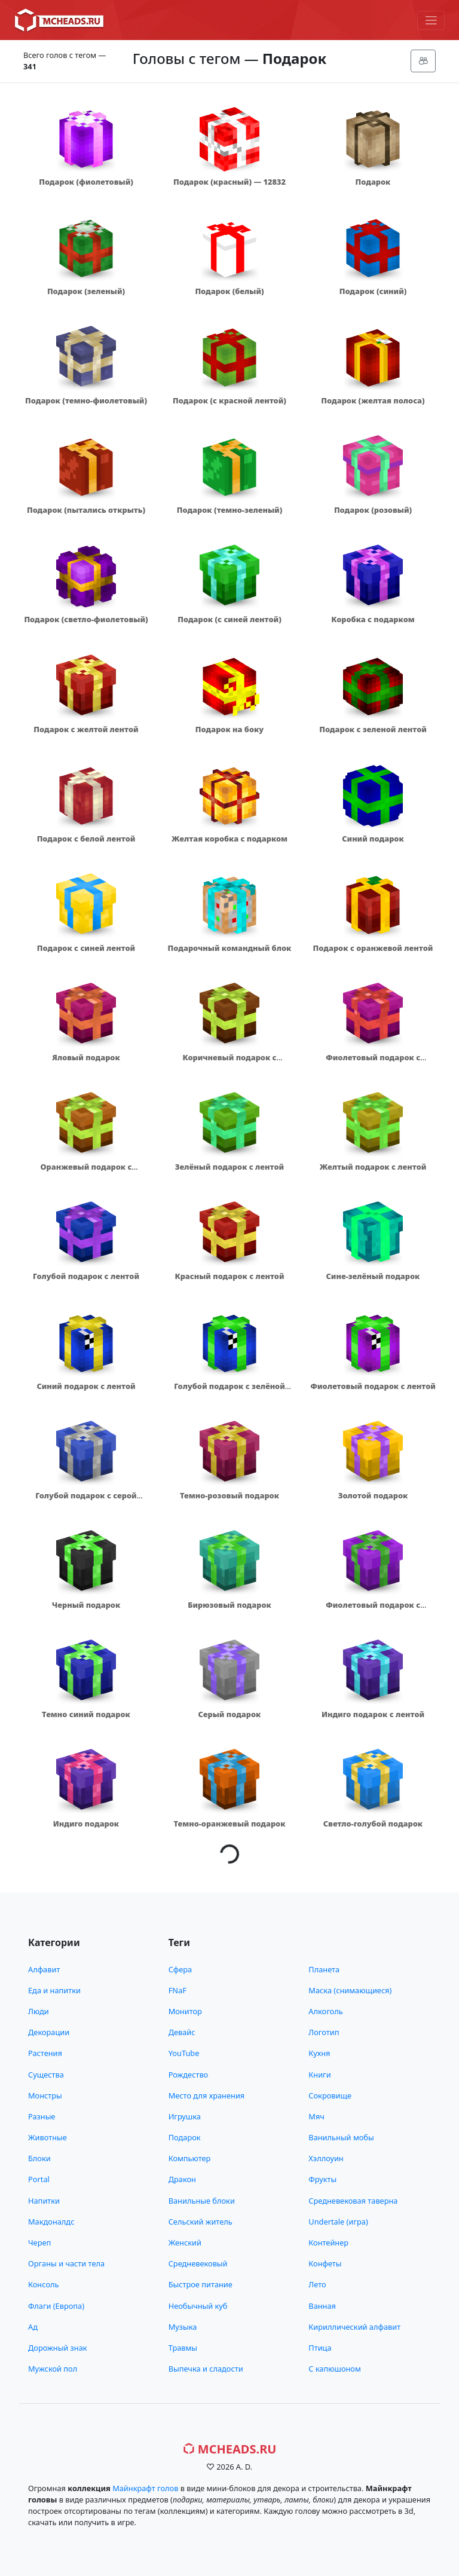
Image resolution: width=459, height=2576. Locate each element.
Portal (39, 2179)
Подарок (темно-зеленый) (230, 509)
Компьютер (190, 2158)
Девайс (182, 2032)
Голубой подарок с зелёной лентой (229, 1392)
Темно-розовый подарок (229, 1495)
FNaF (177, 1990)
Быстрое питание (200, 2284)
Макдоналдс (51, 2221)
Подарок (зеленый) (86, 291)
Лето (317, 2284)
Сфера (180, 1969)
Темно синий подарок (86, 1714)
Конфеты (324, 2263)
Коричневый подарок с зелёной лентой (229, 1063)
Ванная (322, 2305)
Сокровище (329, 2095)
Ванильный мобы (341, 2137)
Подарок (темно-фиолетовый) (86, 400)
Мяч (316, 2116)
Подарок (373, 181)
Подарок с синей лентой (86, 948)
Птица (319, 2347)
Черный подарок (86, 1604)
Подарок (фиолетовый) (86, 181)
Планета (323, 1969)
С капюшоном (334, 2368)
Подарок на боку (229, 729)
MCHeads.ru (230, 2449)
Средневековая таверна (352, 2200)
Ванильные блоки (202, 2200)
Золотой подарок (373, 1495)
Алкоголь (325, 2011)
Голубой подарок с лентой (86, 1276)
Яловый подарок (86, 1057)
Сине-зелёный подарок (373, 1276)
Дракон (182, 2179)
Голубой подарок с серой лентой (85, 1501)
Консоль (43, 2284)
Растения (45, 2053)
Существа (46, 2074)
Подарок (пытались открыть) (86, 509)
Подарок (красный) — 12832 (229, 181)
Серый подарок (229, 1714)
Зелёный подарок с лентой (229, 1166)
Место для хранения (207, 2095)
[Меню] (431, 20)
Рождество (189, 2074)
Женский (185, 2242)
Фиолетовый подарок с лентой (373, 1386)
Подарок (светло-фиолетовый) (86, 619)
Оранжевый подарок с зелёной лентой (85, 1172)
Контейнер (328, 2242)
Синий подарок (373, 838)
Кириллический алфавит (354, 2326)
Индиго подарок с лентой (373, 1714)
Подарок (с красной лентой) (229, 400)
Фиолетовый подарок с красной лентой (373, 1063)
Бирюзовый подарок (229, 1604)
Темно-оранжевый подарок (229, 1823)
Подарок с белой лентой (86, 838)
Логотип (323, 2032)
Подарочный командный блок (230, 948)
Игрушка (185, 2116)
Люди (38, 2011)
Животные (47, 2137)
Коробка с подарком (372, 619)
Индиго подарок (86, 1823)
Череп (39, 2242)
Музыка (183, 2326)
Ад (33, 2326)
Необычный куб (198, 2305)
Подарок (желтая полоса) (372, 400)
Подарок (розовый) (373, 509)
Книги (319, 2074)
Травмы (183, 2347)
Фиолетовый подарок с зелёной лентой (373, 1610)
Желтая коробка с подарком (229, 838)
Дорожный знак (57, 2347)
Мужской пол (52, 2368)
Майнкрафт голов (145, 2488)
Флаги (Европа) (56, 2305)
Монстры (45, 2095)
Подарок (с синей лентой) (229, 619)
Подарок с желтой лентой (85, 729)
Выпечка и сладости (206, 2368)
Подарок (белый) (229, 291)
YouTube (184, 2053)
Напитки (44, 2200)
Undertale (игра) (338, 2221)
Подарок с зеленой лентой (373, 729)
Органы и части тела (66, 2263)
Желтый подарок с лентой (373, 1166)
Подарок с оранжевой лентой (373, 948)
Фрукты (322, 2179)
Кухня (319, 2053)
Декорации (48, 2032)
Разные (41, 2116)
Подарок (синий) (373, 291)
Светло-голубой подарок (373, 1823)
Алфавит (44, 1969)
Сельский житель (200, 2221)
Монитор (185, 2011)
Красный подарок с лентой (229, 1276)
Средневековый (198, 2263)
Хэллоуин (325, 2158)
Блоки (39, 2158)
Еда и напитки (54, 1990)
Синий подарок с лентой (85, 1386)
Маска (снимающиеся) (349, 1990)
